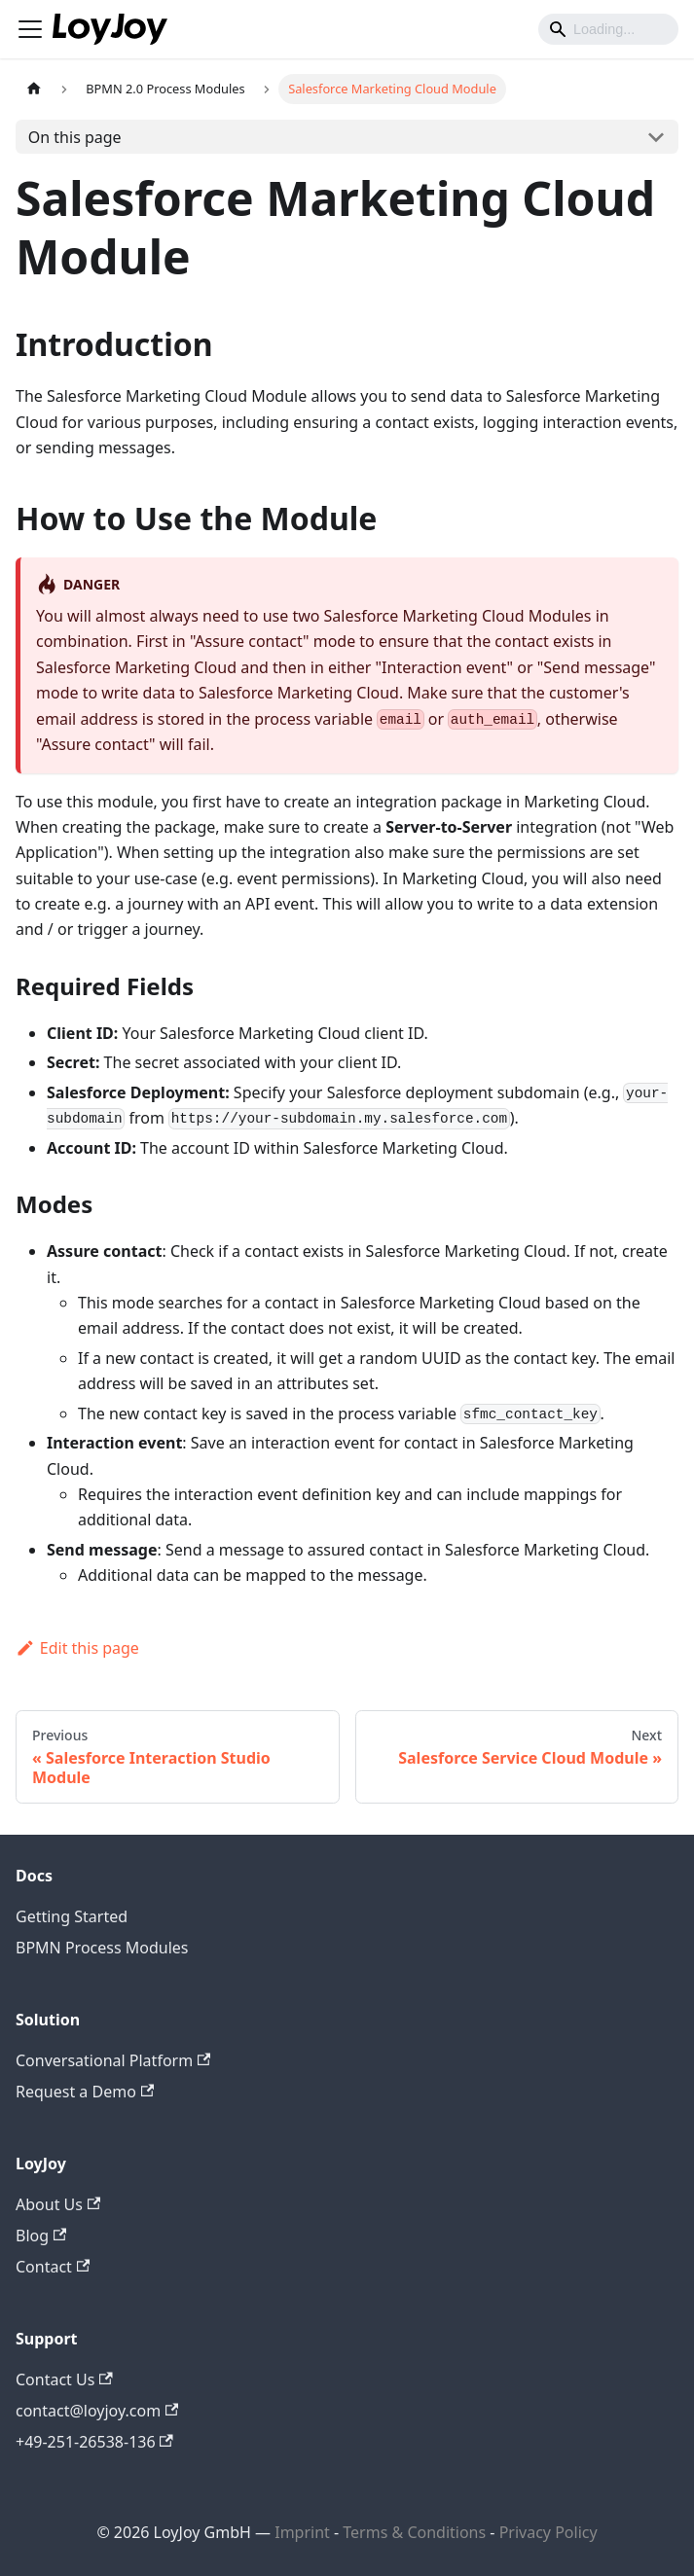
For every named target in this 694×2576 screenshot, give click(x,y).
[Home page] (34, 89)
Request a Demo (85, 2091)
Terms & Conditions (416, 2532)
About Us (58, 2204)
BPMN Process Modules (102, 1947)
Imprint (302, 2532)
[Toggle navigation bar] (30, 29)
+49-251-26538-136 (94, 2441)
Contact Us (64, 2379)
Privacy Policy (548, 2532)
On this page (75, 137)
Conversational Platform (113, 2060)
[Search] (608, 29)
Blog (41, 2235)
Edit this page (77, 1648)
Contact (53, 2266)
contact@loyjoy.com (97, 2410)
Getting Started (72, 1916)
